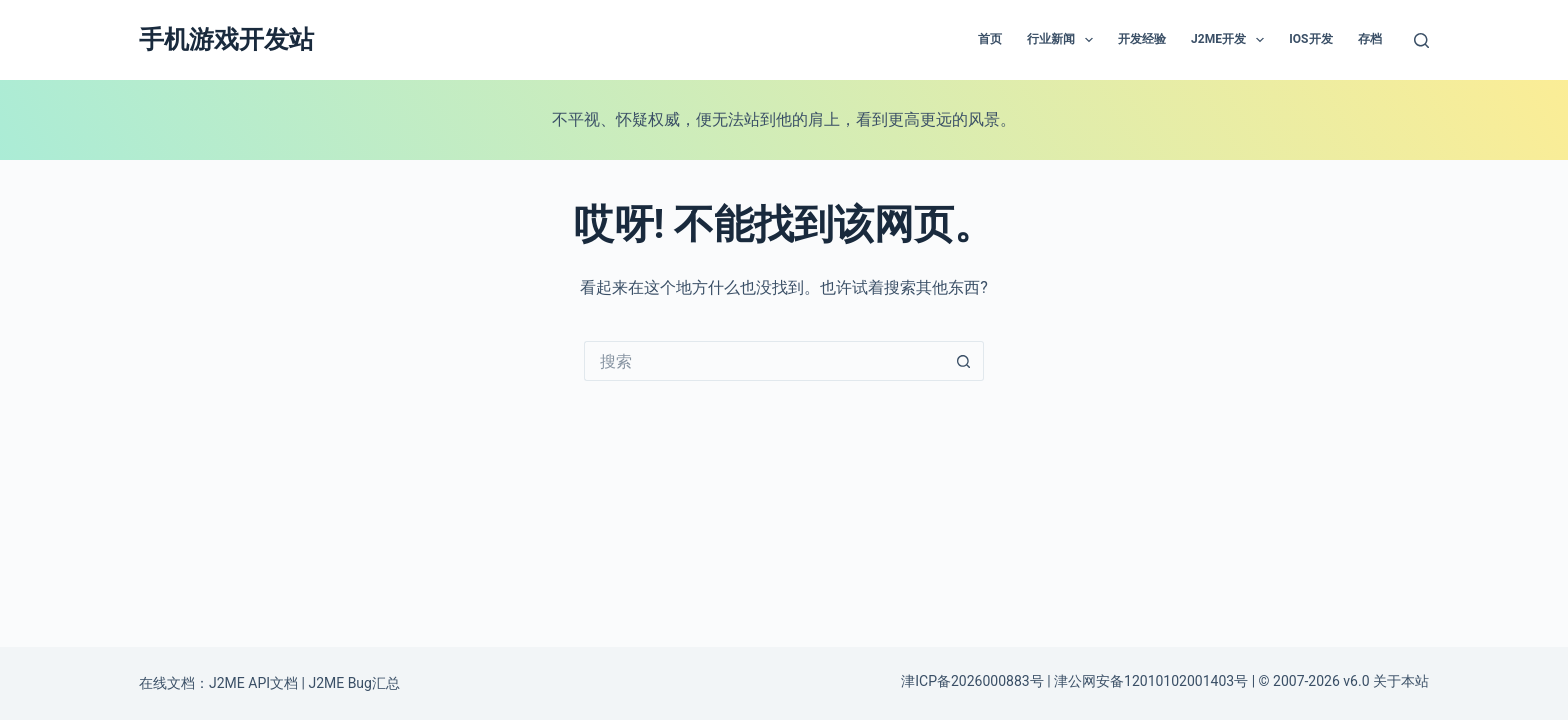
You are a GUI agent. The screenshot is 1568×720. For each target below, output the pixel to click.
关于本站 (1401, 681)
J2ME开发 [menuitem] (1231, 40)
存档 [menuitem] (1370, 39)
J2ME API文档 (253, 683)
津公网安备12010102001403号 (1151, 681)
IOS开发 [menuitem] (1310, 39)
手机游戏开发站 (226, 39)
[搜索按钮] (964, 361)
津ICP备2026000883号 (972, 681)
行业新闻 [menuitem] (1064, 40)
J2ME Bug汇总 (354, 683)
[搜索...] (764, 361)
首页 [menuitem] (990, 39)
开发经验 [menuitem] (1142, 39)
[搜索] (1421, 40)
